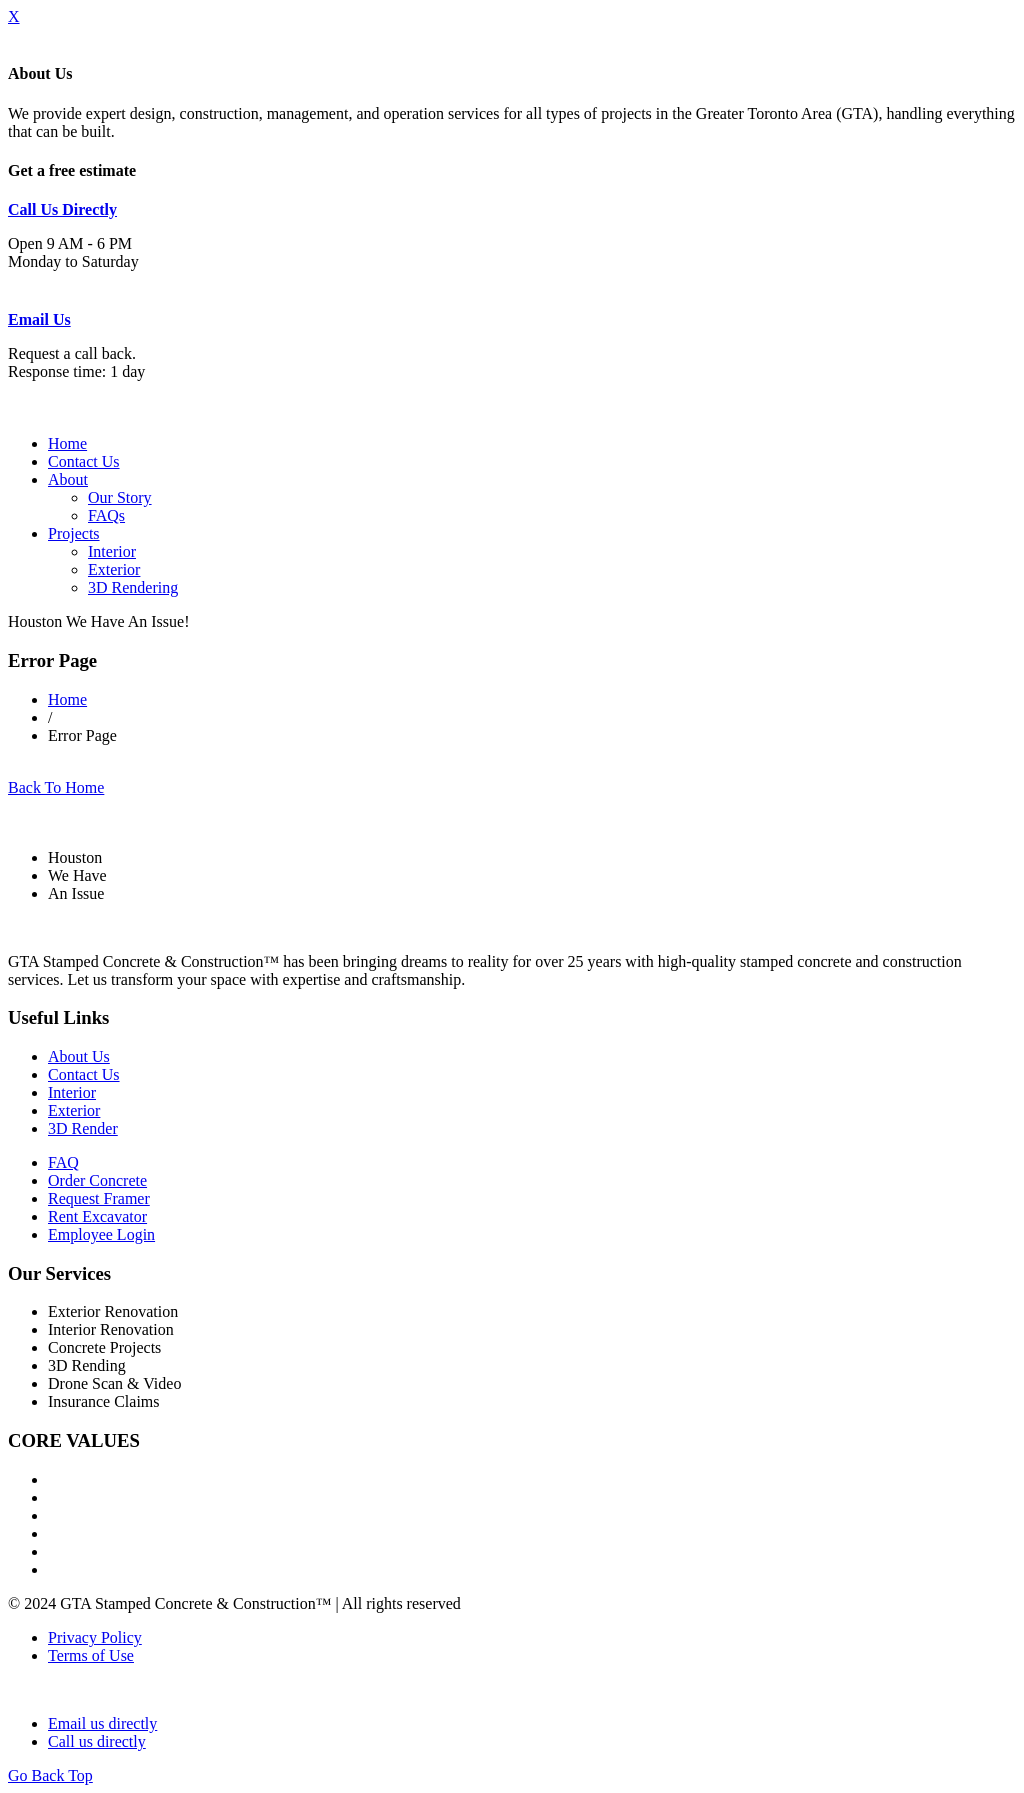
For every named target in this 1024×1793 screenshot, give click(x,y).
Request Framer (99, 1198)
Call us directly (97, 1741)
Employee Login (101, 1234)
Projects (74, 533)
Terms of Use (91, 1655)
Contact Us (84, 461)
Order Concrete (97, 1180)
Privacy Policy (95, 1637)
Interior (112, 551)
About (68, 479)
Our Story (120, 497)
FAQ (63, 1162)
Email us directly (102, 1723)
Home (67, 443)
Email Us (39, 319)
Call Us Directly (62, 209)
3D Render (83, 1128)
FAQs (106, 515)
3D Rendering (133, 587)
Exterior (114, 569)
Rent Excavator (97, 1216)
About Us (79, 1056)
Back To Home (56, 787)
